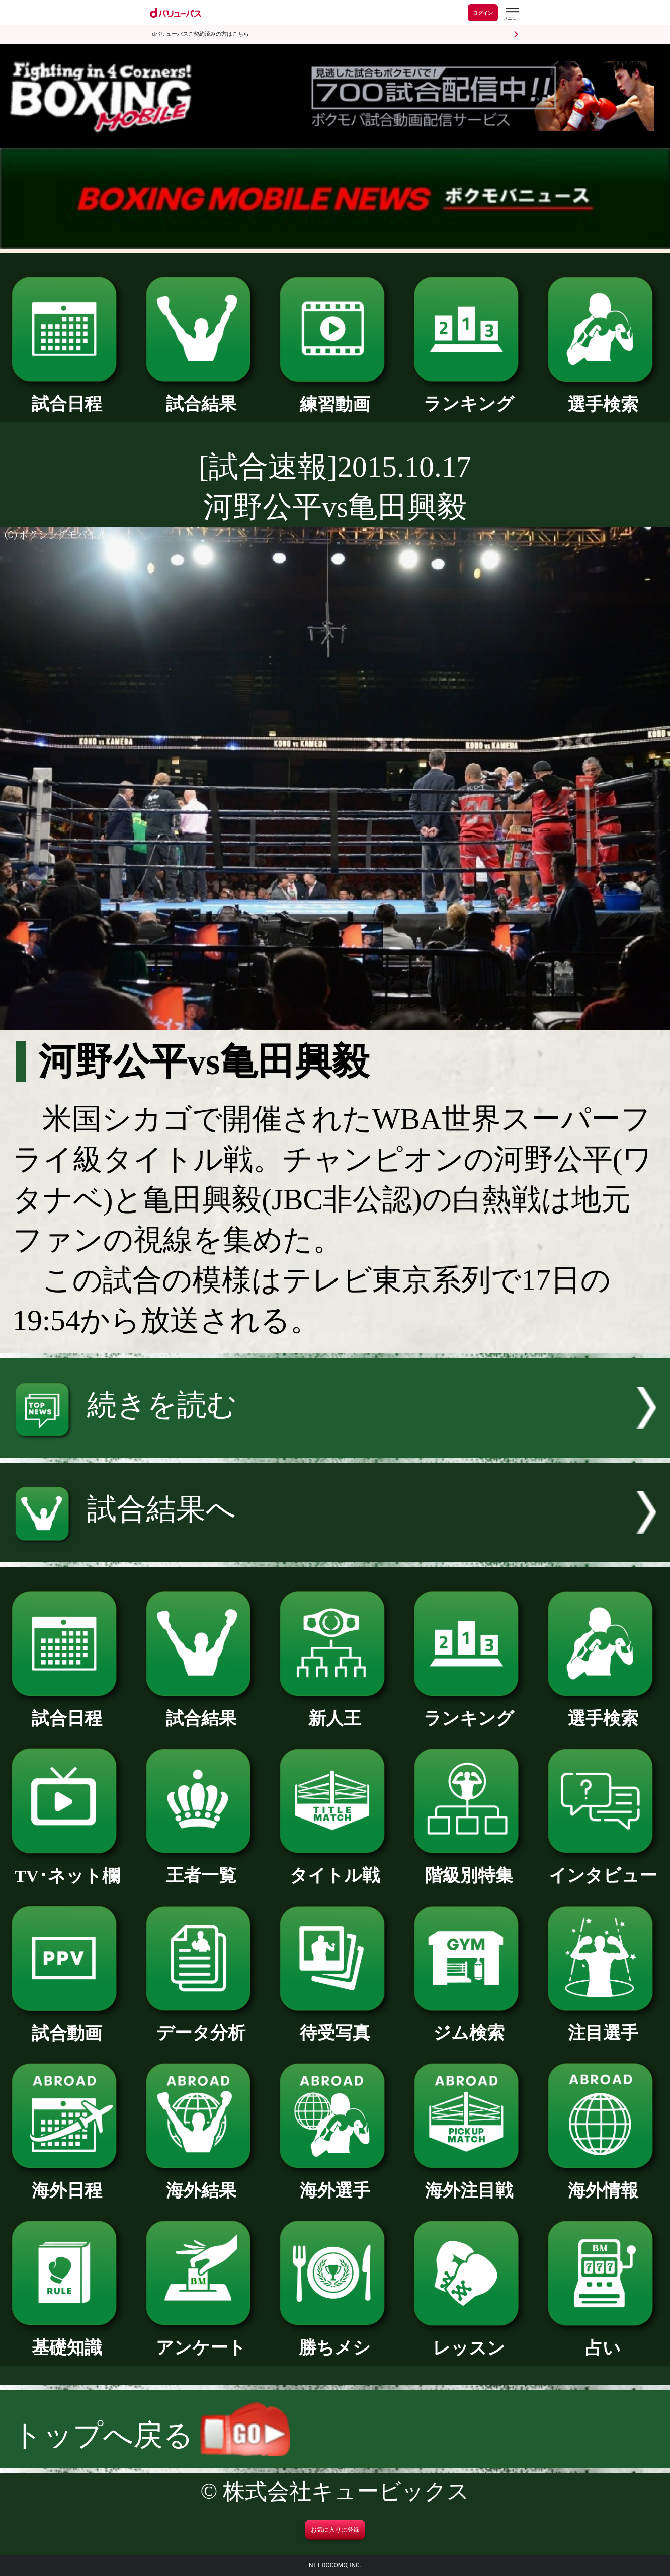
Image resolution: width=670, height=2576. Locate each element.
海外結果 (201, 2182)
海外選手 (335, 2182)
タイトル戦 (335, 1867)
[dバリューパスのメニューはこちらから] (511, 14)
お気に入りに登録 (335, 2529)
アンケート (201, 2339)
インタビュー (603, 1867)
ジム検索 (469, 2024)
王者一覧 (201, 1867)
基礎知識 (67, 2339)
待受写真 (335, 2024)
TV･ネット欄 (67, 1867)
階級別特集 (469, 1867)
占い (603, 2339)
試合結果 (201, 395)
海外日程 (67, 2182)
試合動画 (67, 2025)
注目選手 (603, 2024)
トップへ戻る (151, 2435)
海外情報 (603, 2182)
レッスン (469, 2339)
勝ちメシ (335, 2339)
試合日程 (67, 395)
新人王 (335, 1710)
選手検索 (603, 395)
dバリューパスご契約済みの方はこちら (200, 34)
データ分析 (201, 2024)
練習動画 (335, 395)
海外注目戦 (469, 2182)
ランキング (469, 395)
